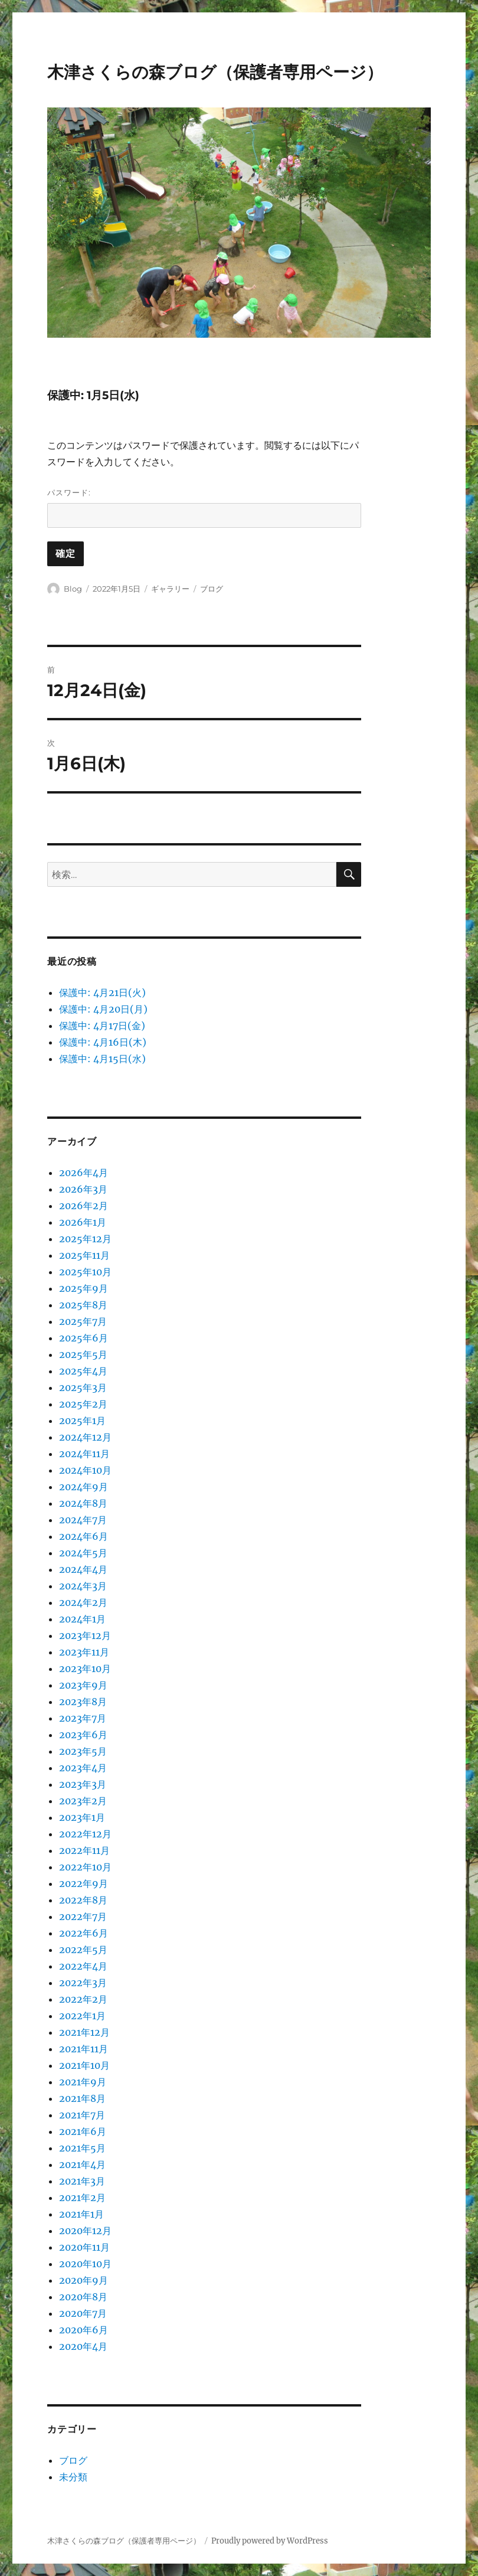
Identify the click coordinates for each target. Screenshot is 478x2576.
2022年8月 (83, 1900)
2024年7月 (83, 1520)
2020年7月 (83, 2313)
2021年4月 (82, 2164)
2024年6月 (83, 1536)
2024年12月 (85, 1437)
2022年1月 (82, 2016)
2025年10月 (85, 1272)
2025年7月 (83, 1321)
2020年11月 (84, 2247)
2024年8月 (83, 1503)
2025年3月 (83, 1387)
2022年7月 (83, 1916)
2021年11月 (83, 2049)
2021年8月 (82, 2098)
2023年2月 (83, 1801)
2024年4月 (83, 1569)
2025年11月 (84, 1255)
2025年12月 (85, 1239)
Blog (73, 588)
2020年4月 (83, 2346)
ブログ (211, 588)
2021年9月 (82, 2082)
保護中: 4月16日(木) (102, 1042)
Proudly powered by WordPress (269, 2541)
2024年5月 (83, 1553)
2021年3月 (82, 2181)
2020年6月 (83, 2330)
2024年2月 (83, 1602)
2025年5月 (83, 1354)
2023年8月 (83, 1701)
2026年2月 (83, 1206)
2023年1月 (82, 1817)
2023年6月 (83, 1735)
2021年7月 (82, 2115)
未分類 (73, 2477)
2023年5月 (83, 1751)
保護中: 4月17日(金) (102, 1025)
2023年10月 (85, 1668)
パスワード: (204, 508)
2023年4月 (83, 1768)
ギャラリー (170, 588)
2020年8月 (83, 2297)
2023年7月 (82, 1718)
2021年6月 (82, 2131)
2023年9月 (83, 1685)
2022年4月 (83, 1966)
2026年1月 (82, 1222)
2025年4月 (83, 1371)
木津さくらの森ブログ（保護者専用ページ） (215, 72)
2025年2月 (83, 1404)
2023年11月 (84, 1652)
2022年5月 (83, 1949)
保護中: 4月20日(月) (103, 1009)
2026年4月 (83, 1172)
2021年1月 (81, 2214)
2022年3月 (83, 1983)
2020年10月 (85, 2264)
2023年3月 (82, 1784)
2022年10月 (85, 1867)
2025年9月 (83, 1288)
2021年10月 (84, 2065)
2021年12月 (84, 2032)
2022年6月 (83, 1933)
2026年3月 (83, 1189)
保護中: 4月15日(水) (102, 1059)
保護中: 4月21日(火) (102, 992)
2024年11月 (84, 1454)
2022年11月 (84, 1850)
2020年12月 (85, 2231)
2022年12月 (85, 1834)
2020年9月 (83, 2280)
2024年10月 (85, 1470)
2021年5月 (82, 2148)
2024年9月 (83, 1487)
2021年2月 (82, 2197)
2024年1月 (82, 1619)
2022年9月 (83, 1883)
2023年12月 (85, 1635)
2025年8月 (83, 1305)
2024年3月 (83, 1586)
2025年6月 (83, 1338)
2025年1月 (82, 1420)
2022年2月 (83, 1999)
